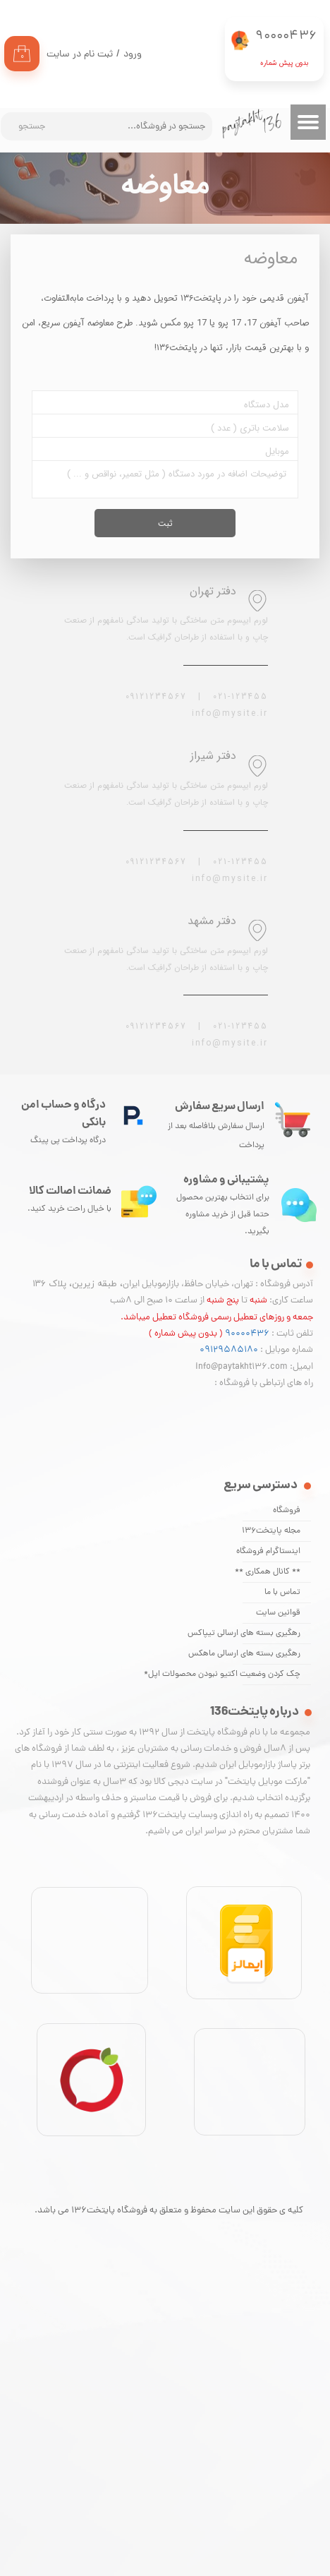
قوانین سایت (278, 1613)
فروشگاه (286, 1510)
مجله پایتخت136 (271, 1531)
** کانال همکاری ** (271, 1572)
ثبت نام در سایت (80, 54)
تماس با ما (282, 1592)
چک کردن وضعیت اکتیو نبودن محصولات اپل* (271, 1674)
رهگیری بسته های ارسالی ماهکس (271, 1654)
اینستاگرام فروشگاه (271, 1551)
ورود (132, 54)
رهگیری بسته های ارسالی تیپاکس (271, 1633)
